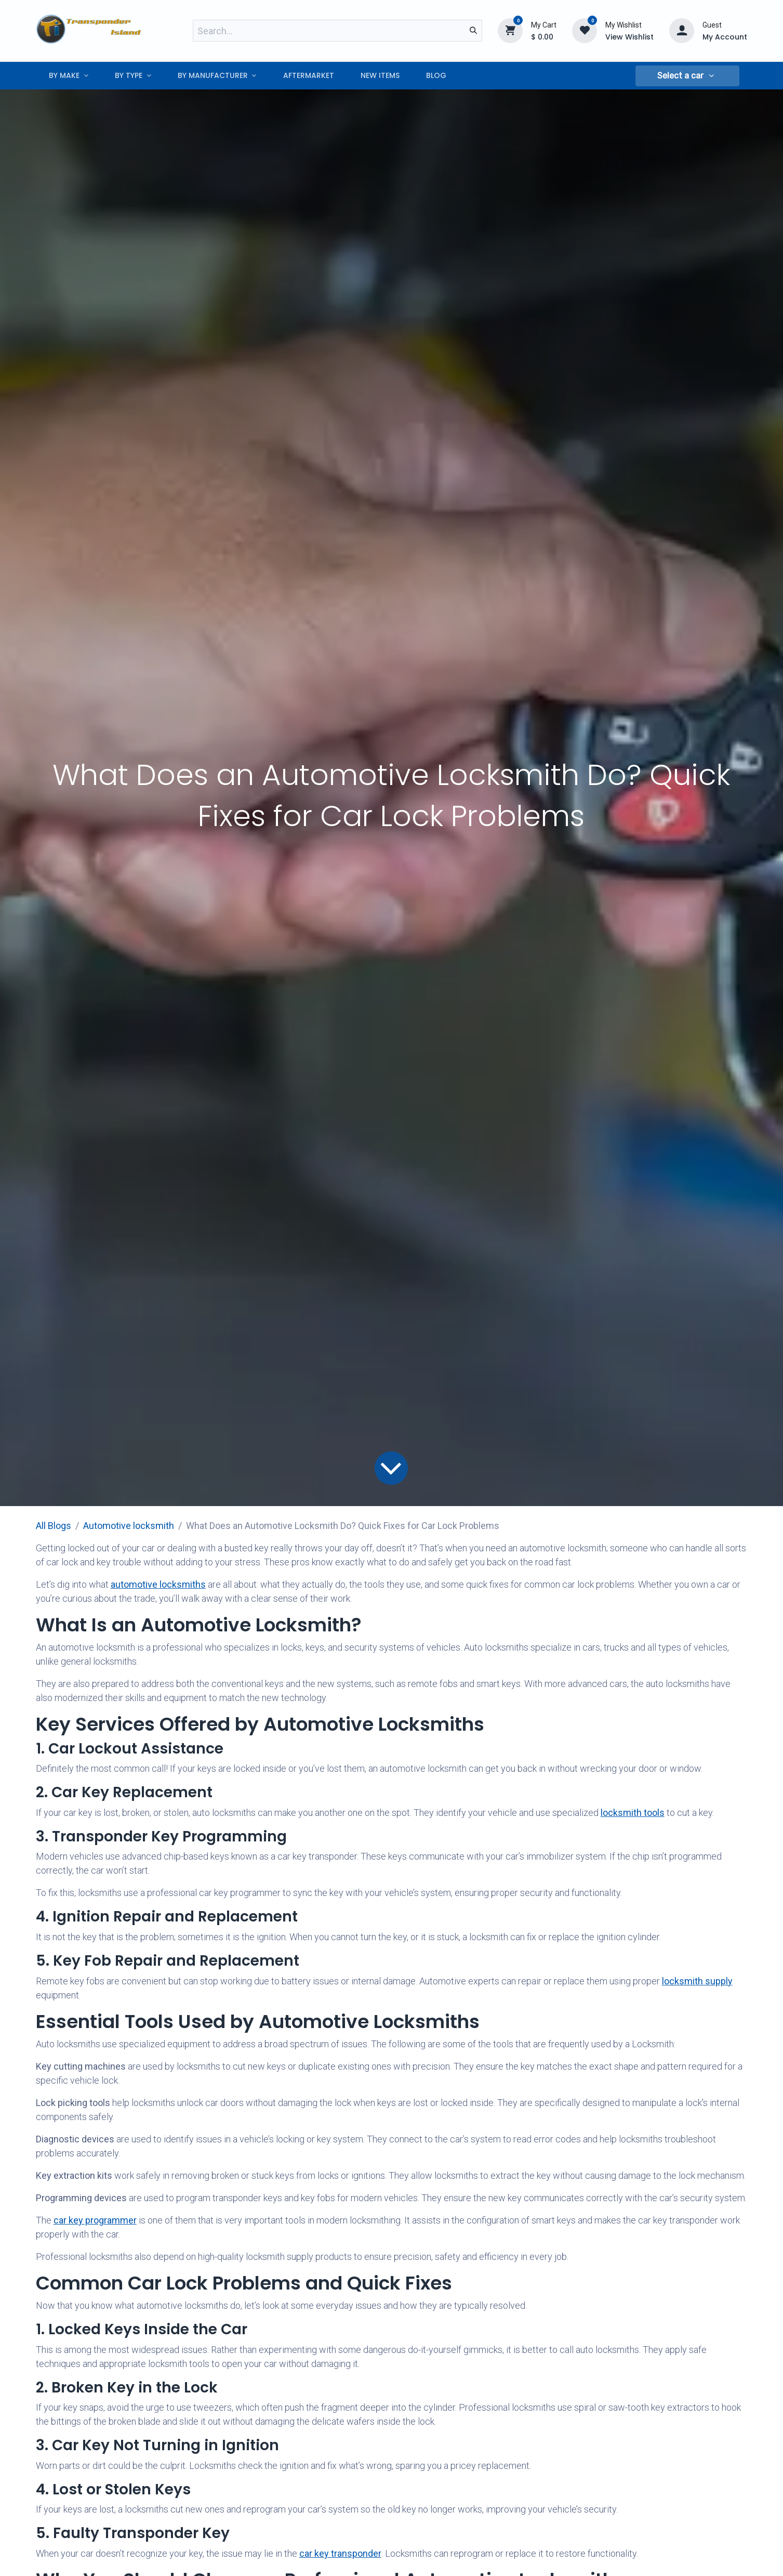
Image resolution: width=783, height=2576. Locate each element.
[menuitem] (69, 75)
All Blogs (53, 1525)
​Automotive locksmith (128, 1525)
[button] (687, 76)
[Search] (473, 30)
